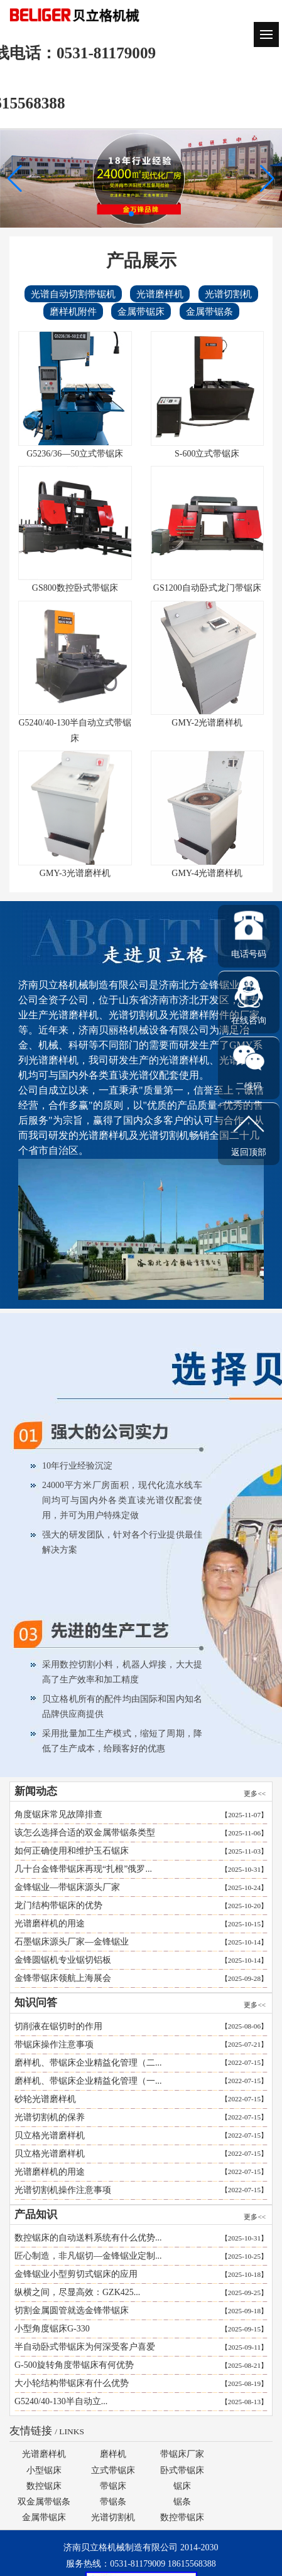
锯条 (182, 2501)
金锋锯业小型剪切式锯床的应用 (79, 2274)
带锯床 (113, 2486)
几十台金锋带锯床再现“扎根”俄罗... (79, 1869)
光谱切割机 (224, 293)
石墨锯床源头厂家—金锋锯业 (68, 1941)
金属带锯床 (137, 311)
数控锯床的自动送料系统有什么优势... (92, 2237)
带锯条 (113, 2501)
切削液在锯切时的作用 (62, 2026)
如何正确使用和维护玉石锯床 (68, 1850)
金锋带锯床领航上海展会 (59, 1978)
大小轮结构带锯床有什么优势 (75, 2383)
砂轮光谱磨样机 (49, 2099)
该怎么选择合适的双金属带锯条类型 (81, 1832)
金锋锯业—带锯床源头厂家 (63, 1887)
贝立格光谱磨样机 (53, 2135)
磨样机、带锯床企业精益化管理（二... (92, 2062)
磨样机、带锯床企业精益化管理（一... (92, 2081)
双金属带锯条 (44, 2501)
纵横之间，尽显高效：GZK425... (81, 2292)
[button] (267, 179)
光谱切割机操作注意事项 (66, 2190)
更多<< (252, 1793)
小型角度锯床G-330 (56, 2328)
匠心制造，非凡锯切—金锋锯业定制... (92, 2256)
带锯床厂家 (182, 2454)
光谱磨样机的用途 (46, 1923)
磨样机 (113, 2454)
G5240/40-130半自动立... (64, 2401)
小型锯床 (44, 2470)
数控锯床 (44, 2486)
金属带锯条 (205, 311)
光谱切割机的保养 (53, 2117)
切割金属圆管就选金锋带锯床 (75, 2310)
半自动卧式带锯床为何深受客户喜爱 (88, 2347)
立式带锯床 (113, 2470)
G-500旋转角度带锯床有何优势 (78, 2365)
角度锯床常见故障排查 (55, 1814)
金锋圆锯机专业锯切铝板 (59, 1960)
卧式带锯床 (182, 2470)
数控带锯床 (182, 2517)
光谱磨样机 (156, 293)
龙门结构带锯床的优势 (55, 1905)
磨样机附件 (69, 311)
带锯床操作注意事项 (57, 2044)
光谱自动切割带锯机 (69, 293)
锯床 (182, 2486)
